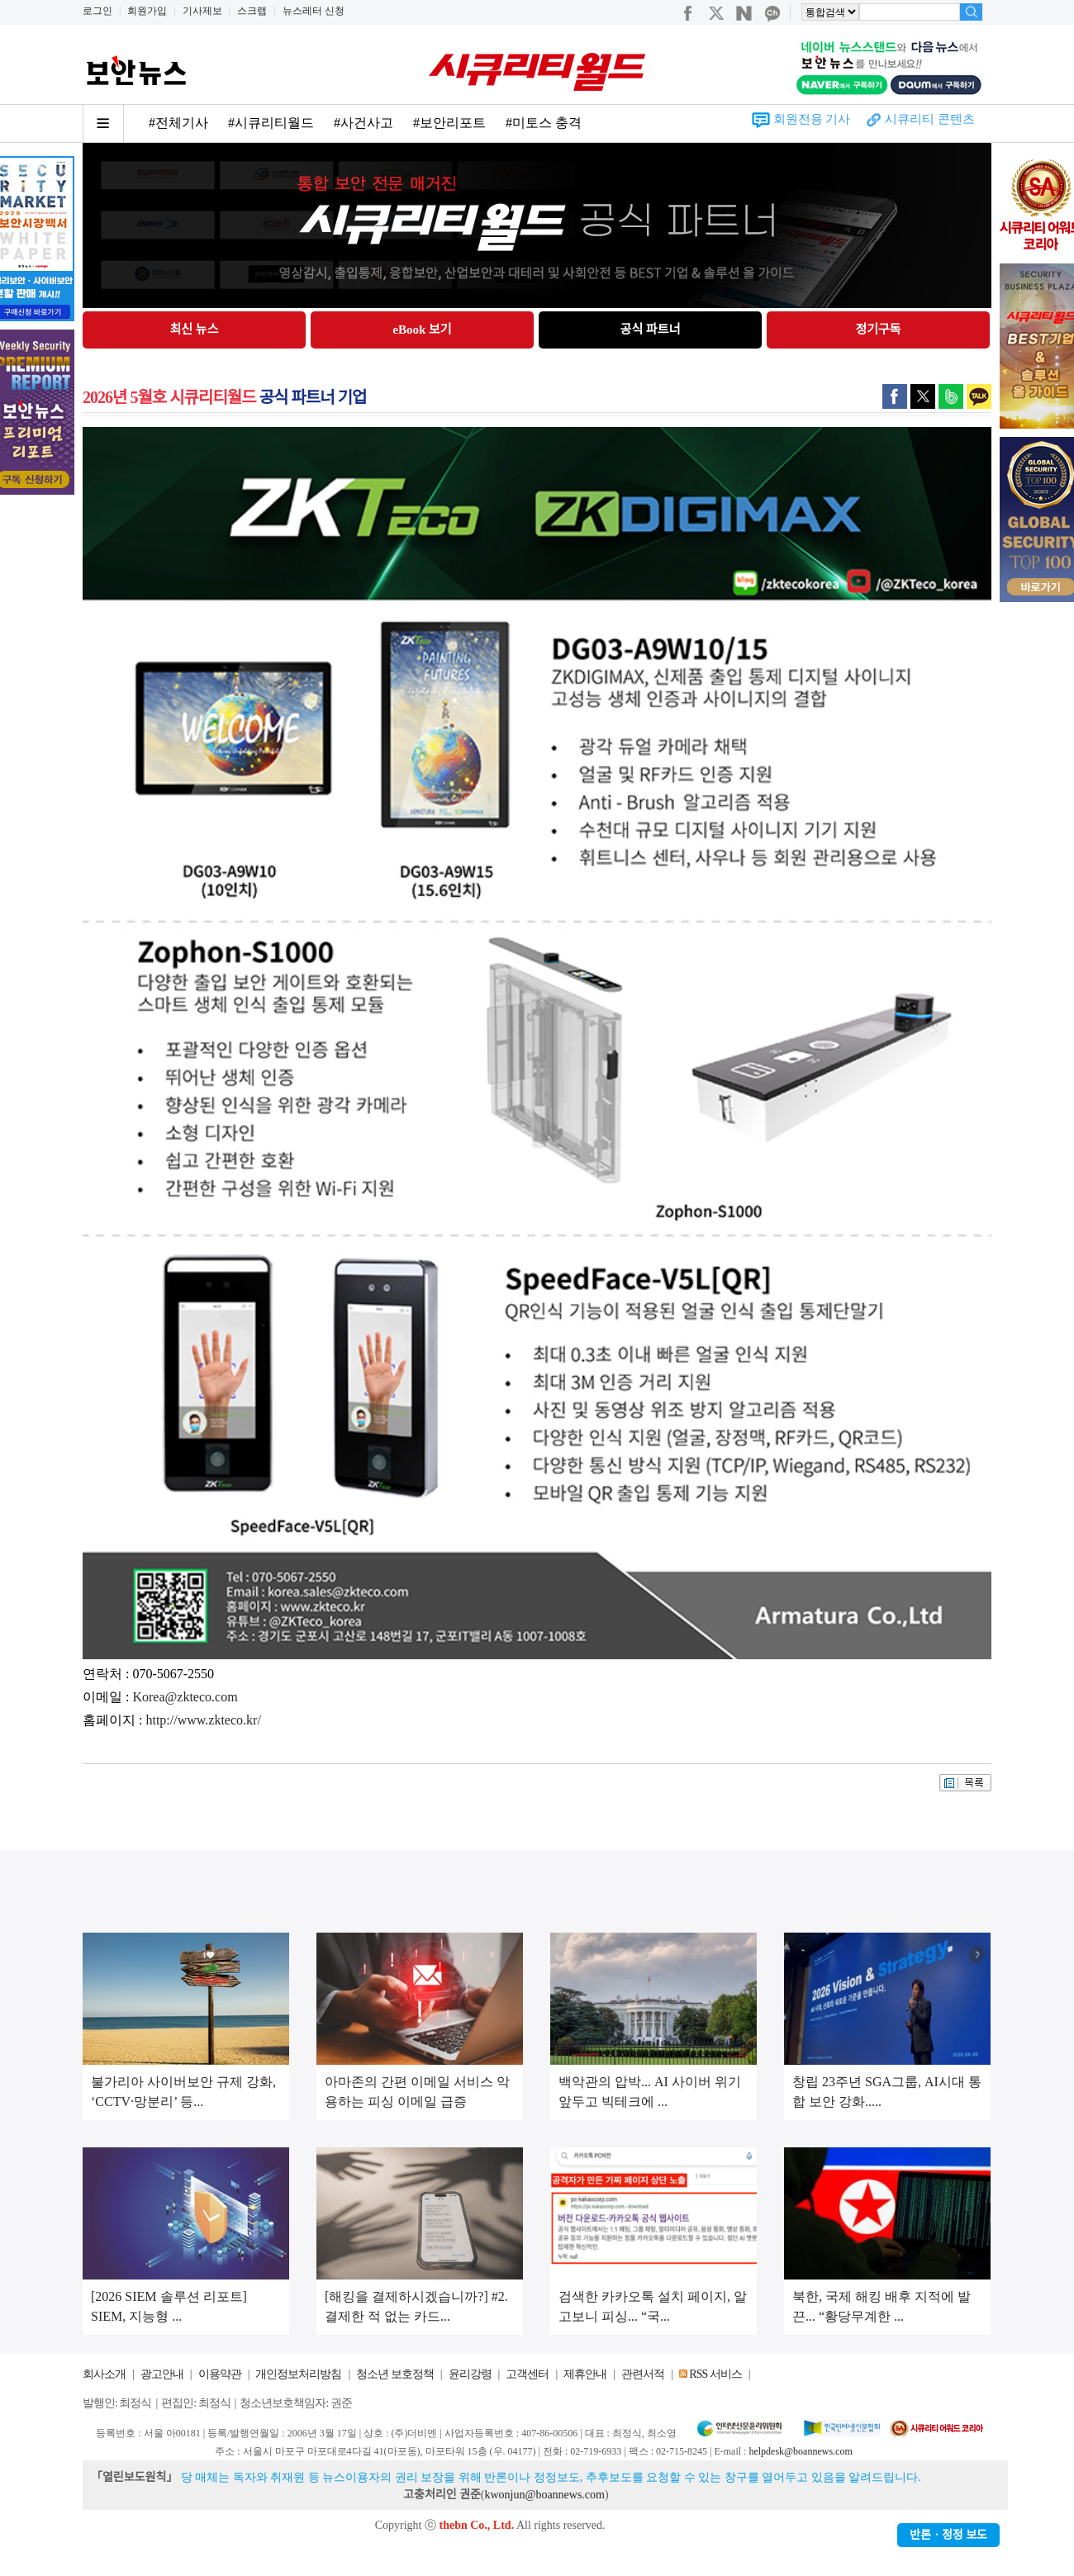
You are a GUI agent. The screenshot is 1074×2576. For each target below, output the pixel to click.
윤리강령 (470, 2374)
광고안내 (161, 2374)
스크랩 (252, 11)
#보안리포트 (449, 123)
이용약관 (219, 2374)
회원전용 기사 (812, 119)
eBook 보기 (421, 329)
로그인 (97, 11)
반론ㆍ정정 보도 (948, 2535)
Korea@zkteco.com (184, 1697)
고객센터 (527, 2374)
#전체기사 (178, 123)
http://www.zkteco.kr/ (202, 1720)
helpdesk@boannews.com (800, 2451)
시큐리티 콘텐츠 (930, 119)
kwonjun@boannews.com (544, 2494)
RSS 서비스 (715, 2374)
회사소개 (104, 2374)
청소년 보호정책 (395, 2374)
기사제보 (202, 11)
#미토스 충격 (544, 123)
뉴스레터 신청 (314, 11)
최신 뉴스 (194, 329)
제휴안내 (584, 2374)
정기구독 (878, 329)
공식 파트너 (650, 329)
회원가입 (147, 11)
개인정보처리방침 (298, 2374)
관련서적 (642, 2374)
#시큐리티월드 (271, 123)
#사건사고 (363, 123)
